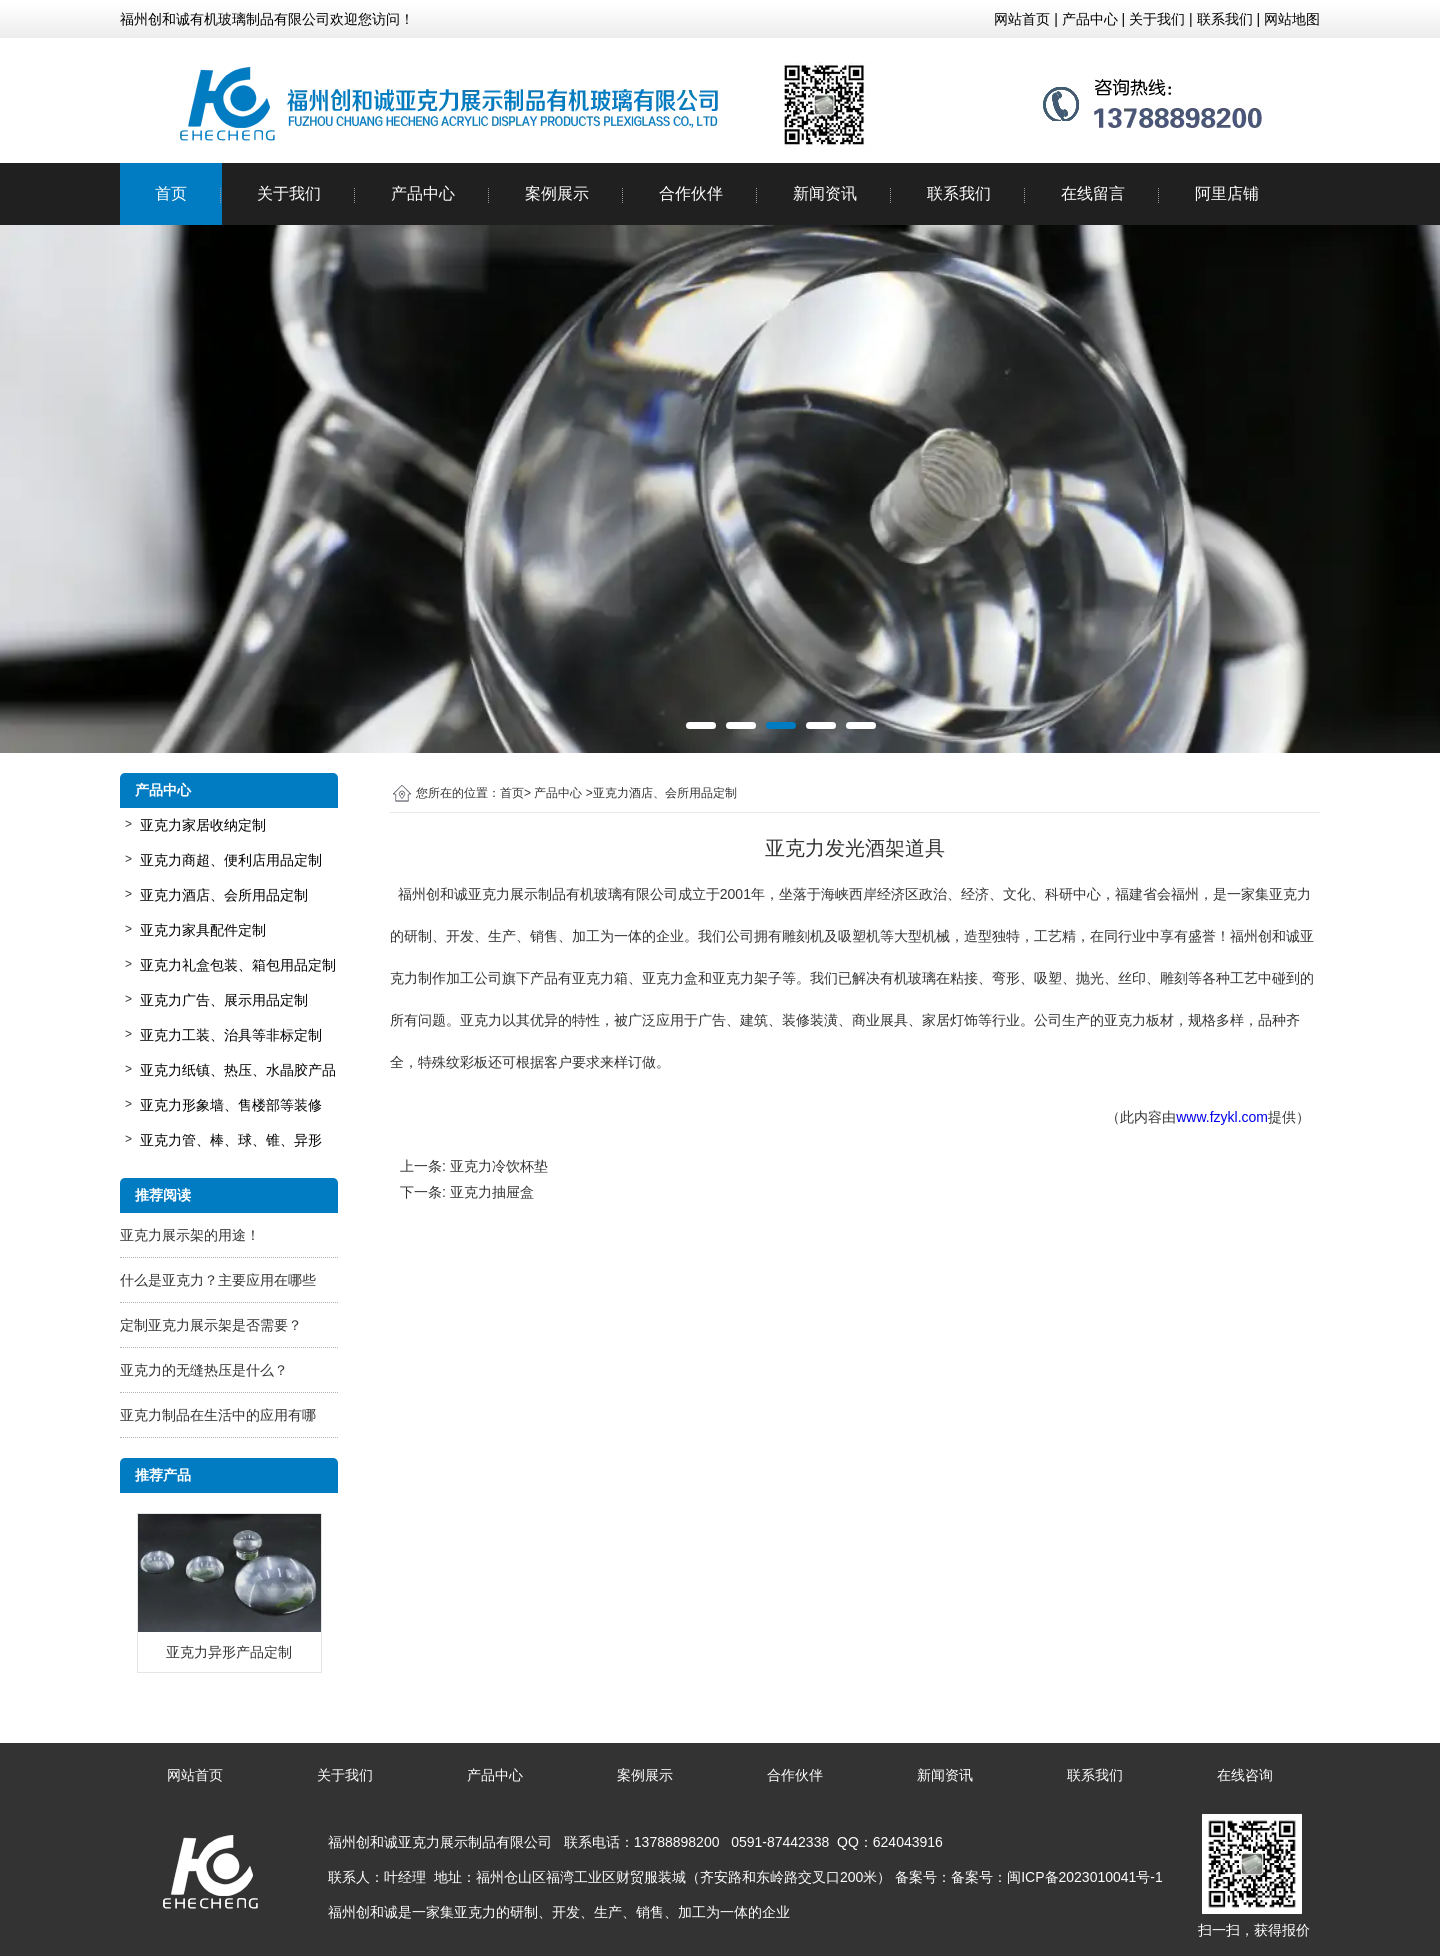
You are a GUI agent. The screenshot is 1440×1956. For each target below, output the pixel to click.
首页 (171, 193)
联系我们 (959, 193)
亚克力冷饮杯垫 (499, 1166)
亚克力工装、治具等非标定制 (231, 1035)
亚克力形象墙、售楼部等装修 (231, 1105)
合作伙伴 (691, 193)
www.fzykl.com (1222, 1117)
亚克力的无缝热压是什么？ (204, 1370)
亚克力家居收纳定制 (203, 825)
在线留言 (1093, 193)
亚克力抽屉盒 (492, 1192)
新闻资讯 (825, 193)
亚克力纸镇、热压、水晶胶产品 (238, 1070)
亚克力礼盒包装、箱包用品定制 (238, 965)
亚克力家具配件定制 (203, 930)
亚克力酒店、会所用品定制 (224, 895)
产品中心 (423, 193)
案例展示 (557, 193)
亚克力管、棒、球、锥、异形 (231, 1140)
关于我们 (289, 193)
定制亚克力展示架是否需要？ (211, 1325)
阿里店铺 (1227, 193)
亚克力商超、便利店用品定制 (231, 860)
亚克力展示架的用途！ (190, 1235)
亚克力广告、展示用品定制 (224, 1000)
